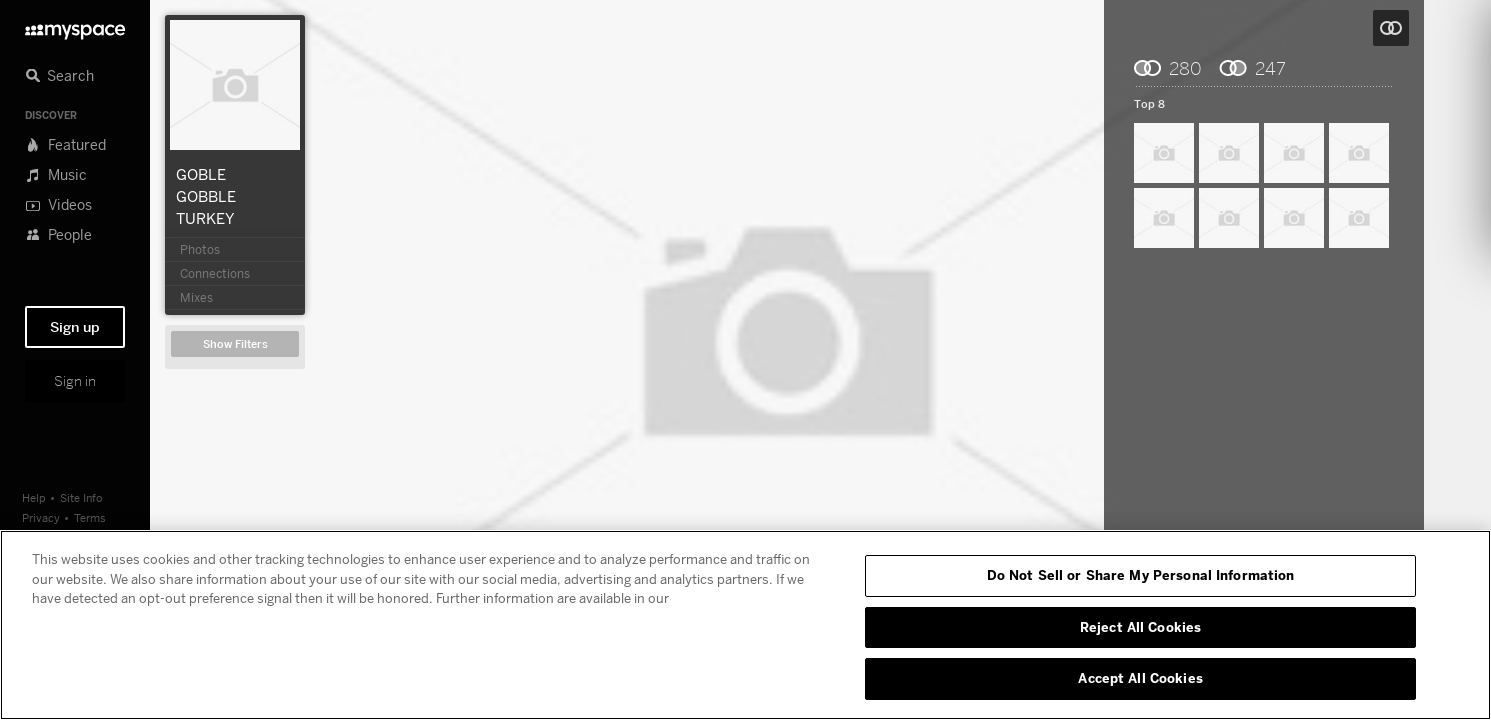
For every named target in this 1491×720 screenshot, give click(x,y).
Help (34, 497)
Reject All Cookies (1140, 627)
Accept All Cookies (1140, 678)
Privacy (41, 517)
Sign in (75, 381)
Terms (90, 517)
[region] (745, 625)
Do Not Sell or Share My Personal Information (1141, 575)
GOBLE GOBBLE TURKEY (206, 196)
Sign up (75, 327)
